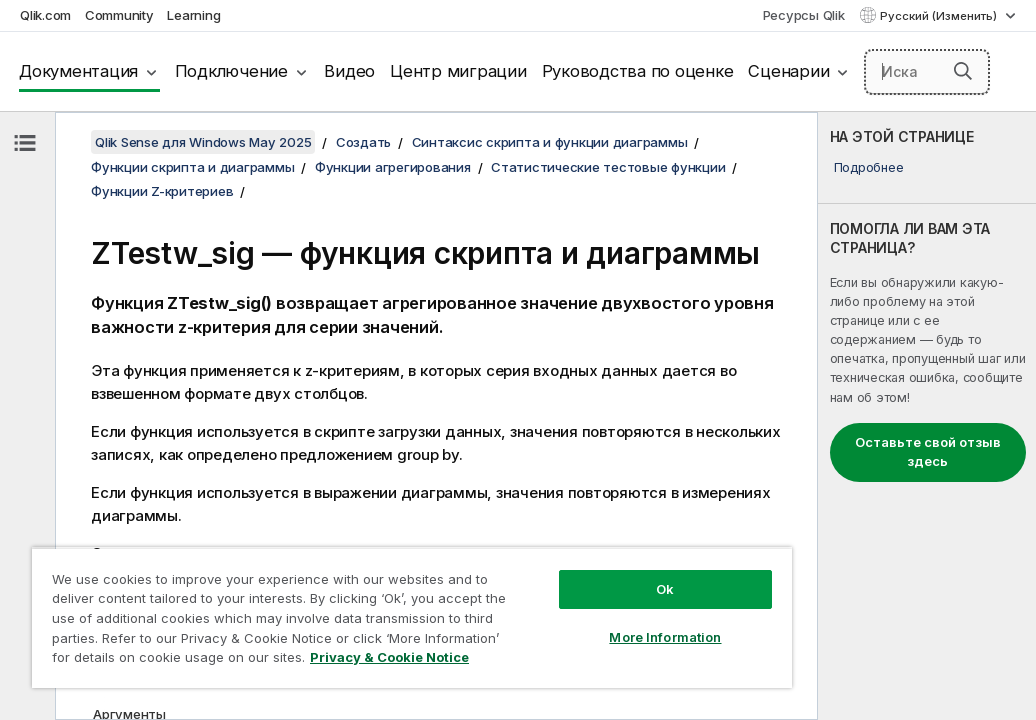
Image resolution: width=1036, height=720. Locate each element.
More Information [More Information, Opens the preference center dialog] (531, 602)
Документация (78, 71)
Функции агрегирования (393, 167)
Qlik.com (45, 15)
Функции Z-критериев (162, 191)
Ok (531, 554)
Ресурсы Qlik (804, 15)
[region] (332, 600)
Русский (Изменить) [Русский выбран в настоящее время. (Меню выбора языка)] (940, 16)
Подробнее (869, 167)
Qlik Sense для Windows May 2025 (203, 142)
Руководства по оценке (638, 71)
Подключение (231, 71)
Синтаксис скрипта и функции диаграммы (550, 142)
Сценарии (788, 71)
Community (119, 15)
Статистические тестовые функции (608, 167)
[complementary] (927, 416)
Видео (349, 71)
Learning (193, 15)
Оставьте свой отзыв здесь (928, 452)
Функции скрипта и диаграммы (192, 167)
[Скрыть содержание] (25, 143)
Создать (363, 142)
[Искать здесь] (927, 72)
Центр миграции (458, 71)
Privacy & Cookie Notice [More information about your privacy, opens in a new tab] (193, 661)
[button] (963, 71)
